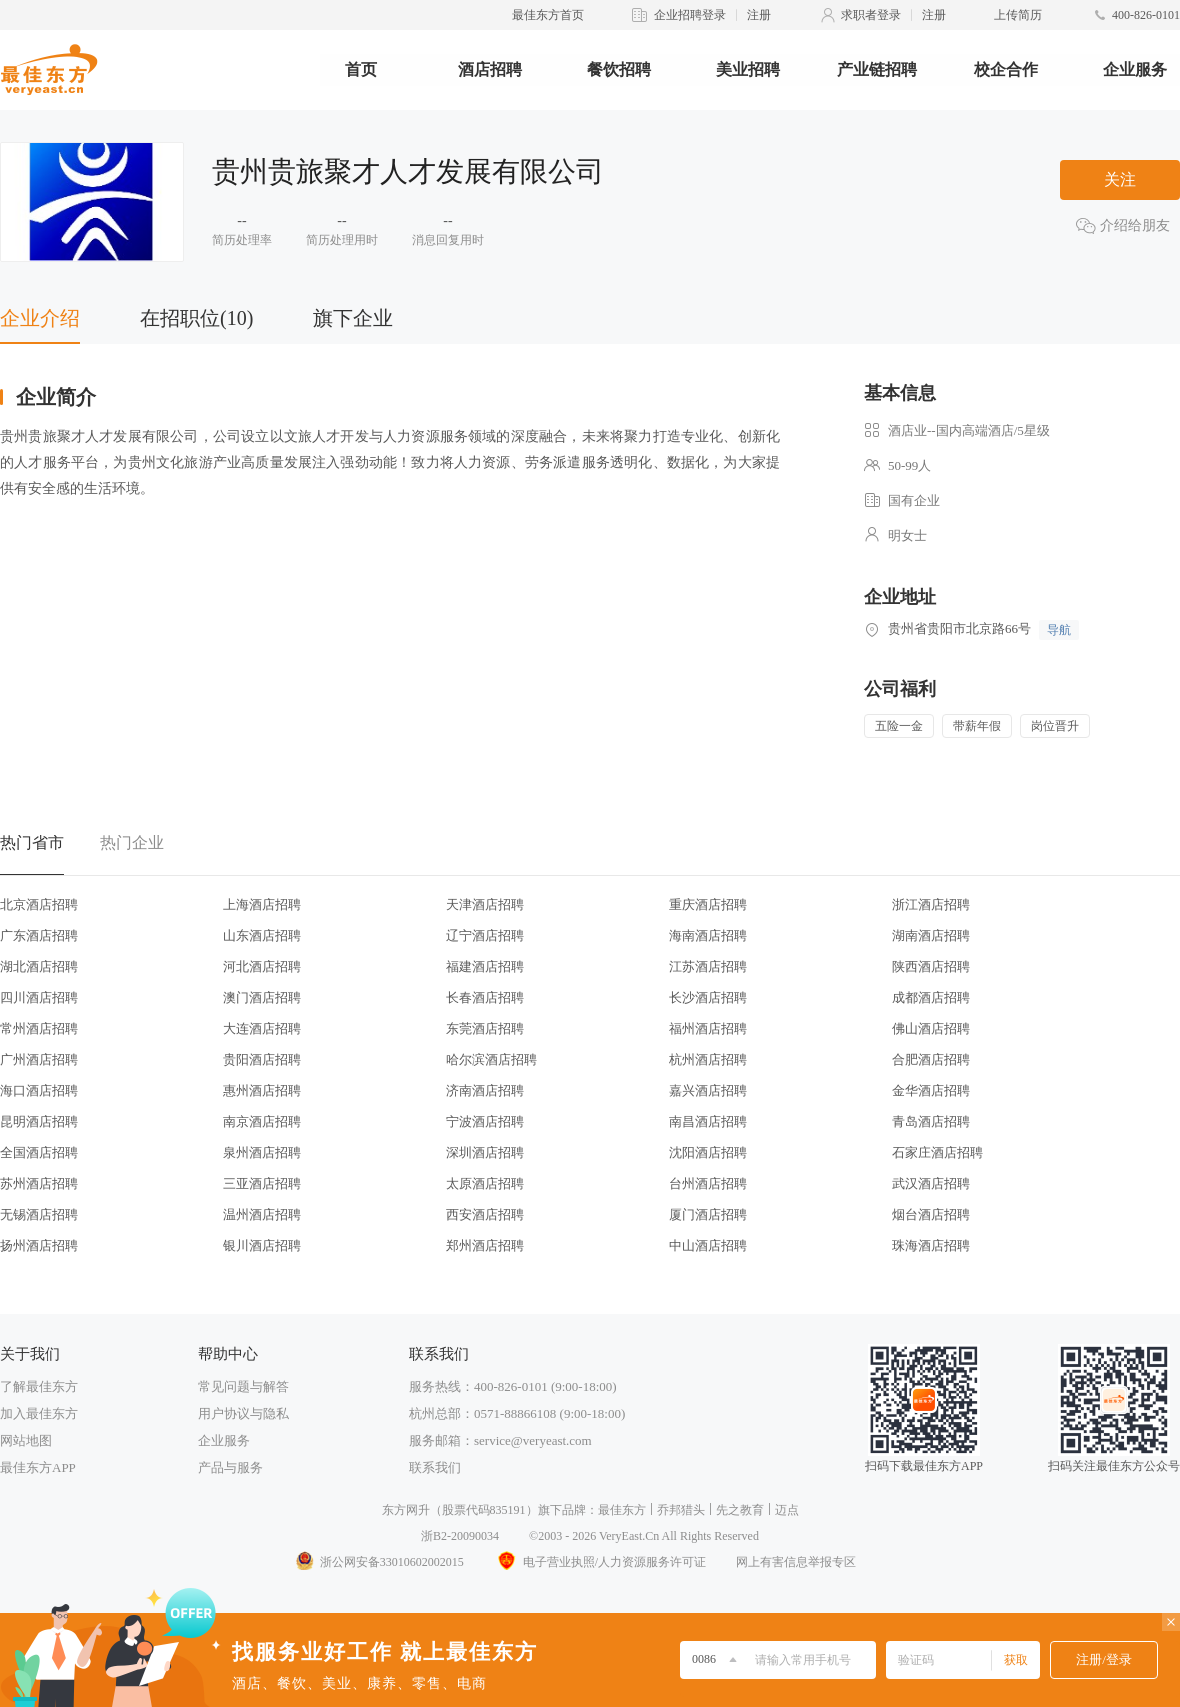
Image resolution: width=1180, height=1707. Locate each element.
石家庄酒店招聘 (937, 1152)
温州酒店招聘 (262, 1214)
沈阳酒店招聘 (708, 1152)
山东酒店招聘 (262, 935)
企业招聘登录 (690, 15)
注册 (759, 15)
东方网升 (406, 1510)
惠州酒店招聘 (262, 1090)
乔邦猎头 (681, 1510)
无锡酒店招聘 (39, 1214)
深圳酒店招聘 (485, 1152)
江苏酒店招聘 (708, 966)
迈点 (787, 1510)
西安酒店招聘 (485, 1214)
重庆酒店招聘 (708, 904)
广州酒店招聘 (39, 1059)
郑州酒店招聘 (485, 1245)
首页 (361, 69)
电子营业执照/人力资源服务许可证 (600, 1562)
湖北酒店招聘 (39, 966)
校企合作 (1006, 69)
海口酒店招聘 (39, 1090)
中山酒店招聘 (708, 1245)
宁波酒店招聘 (485, 1121)
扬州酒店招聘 (39, 1245)
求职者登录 (871, 15)
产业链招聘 (877, 69)
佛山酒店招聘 (931, 1028)
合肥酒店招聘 (931, 1059)
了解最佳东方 (39, 1386)
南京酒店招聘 (262, 1121)
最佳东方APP (38, 1467)
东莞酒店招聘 (485, 1028)
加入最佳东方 (39, 1413)
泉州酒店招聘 (262, 1152)
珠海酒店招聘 (931, 1245)
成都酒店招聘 (931, 997)
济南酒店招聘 (485, 1090)
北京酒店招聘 (39, 904)
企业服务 (1135, 69)
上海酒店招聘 (262, 904)
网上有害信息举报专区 (796, 1562)
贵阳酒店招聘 (262, 1059)
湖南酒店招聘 (931, 935)
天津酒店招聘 (485, 904)
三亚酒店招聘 (262, 1183)
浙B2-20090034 (460, 1536)
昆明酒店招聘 (39, 1121)
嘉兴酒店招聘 (708, 1090)
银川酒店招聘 (262, 1245)
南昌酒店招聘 (708, 1121)
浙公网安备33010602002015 (379, 1562)
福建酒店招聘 (485, 966)
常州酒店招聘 (39, 1028)
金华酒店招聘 (931, 1090)
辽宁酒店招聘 (485, 935)
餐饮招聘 (619, 69)
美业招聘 (748, 69)
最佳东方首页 (548, 15)
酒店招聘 (490, 69)
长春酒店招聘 (485, 997)
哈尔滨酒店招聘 (491, 1059)
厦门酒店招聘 (708, 1214)
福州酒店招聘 (708, 1028)
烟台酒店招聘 (931, 1214)
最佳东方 (622, 1510)
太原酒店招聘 (485, 1183)
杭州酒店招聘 (708, 1059)
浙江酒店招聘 (931, 904)
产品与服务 (230, 1467)
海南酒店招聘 (708, 935)
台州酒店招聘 (708, 1183)
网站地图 (26, 1440)
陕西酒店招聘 (931, 966)
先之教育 (740, 1510)
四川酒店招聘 (39, 997)
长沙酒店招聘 (708, 997)
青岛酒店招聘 (931, 1121)
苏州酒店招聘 (39, 1183)
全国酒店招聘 (39, 1152)
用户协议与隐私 (243, 1413)
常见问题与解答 (243, 1386)
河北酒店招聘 (262, 966)
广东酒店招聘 (39, 935)
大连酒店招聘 (262, 1028)
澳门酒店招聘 (262, 997)
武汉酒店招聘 (931, 1183)
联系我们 (435, 1467)
